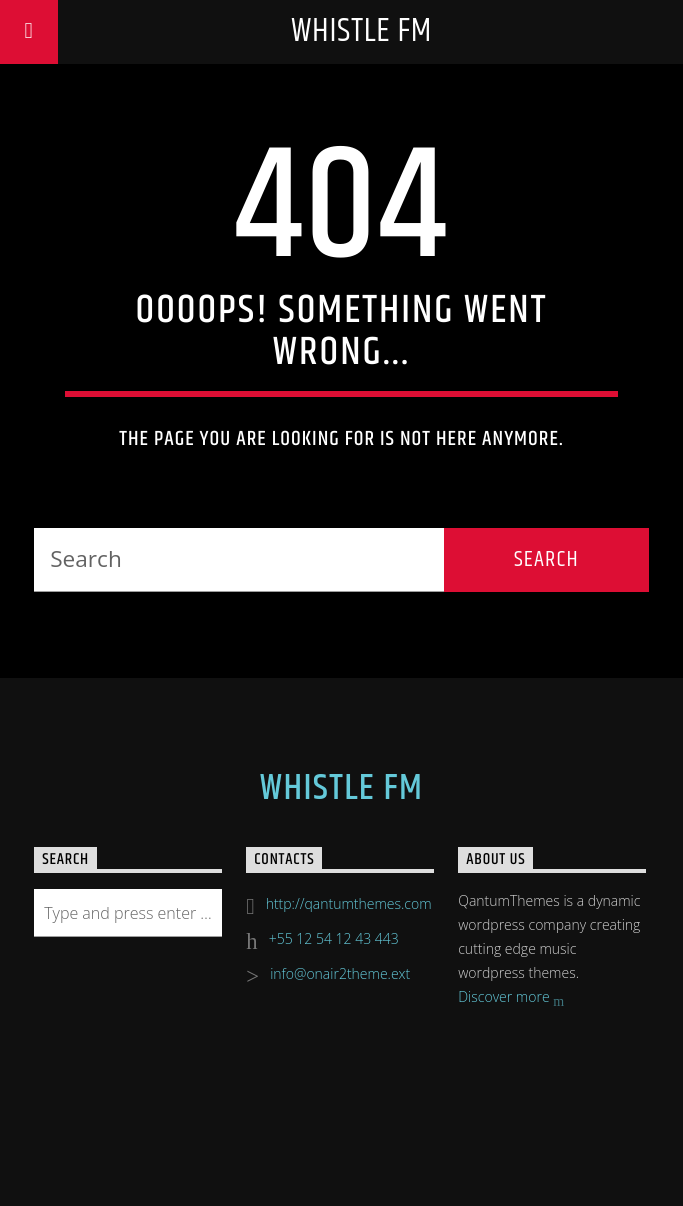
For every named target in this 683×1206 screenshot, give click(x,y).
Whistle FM (361, 31)
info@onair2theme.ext (340, 973)
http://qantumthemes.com (349, 903)
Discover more (511, 998)
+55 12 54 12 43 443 (334, 938)
